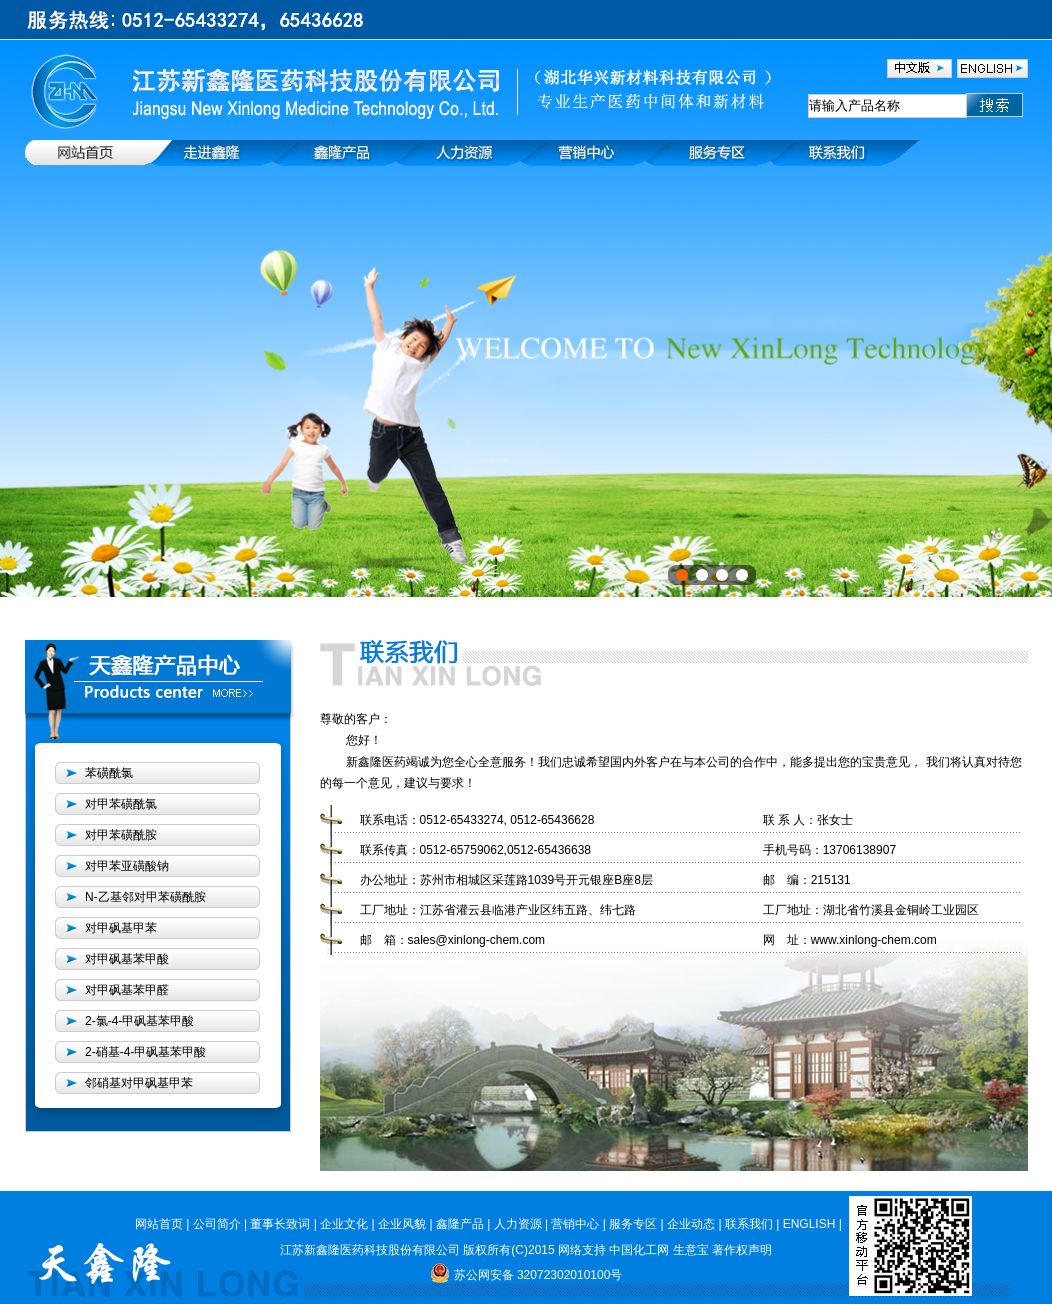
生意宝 (691, 1250)
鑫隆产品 (460, 1224)
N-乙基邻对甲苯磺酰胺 (145, 897)
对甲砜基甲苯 (121, 928)
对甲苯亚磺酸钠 (127, 866)
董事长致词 (280, 1224)
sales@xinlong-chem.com (477, 940)
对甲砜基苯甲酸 (127, 959)
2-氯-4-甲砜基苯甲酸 (139, 1021)
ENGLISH (809, 1224)
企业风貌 (402, 1224)
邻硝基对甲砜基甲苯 (139, 1083)
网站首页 (159, 1224)
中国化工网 (637, 1250)
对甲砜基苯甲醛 (127, 990)
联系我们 (749, 1224)
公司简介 (217, 1224)
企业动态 (691, 1224)
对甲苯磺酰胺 (121, 835)
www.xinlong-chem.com (874, 940)
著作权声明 (742, 1250)
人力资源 (518, 1224)
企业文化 (344, 1224)
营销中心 (575, 1224)
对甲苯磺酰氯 (121, 804)
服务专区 (633, 1224)
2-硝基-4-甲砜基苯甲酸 (145, 1052)
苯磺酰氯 (109, 773)
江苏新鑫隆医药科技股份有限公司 (370, 1250)
